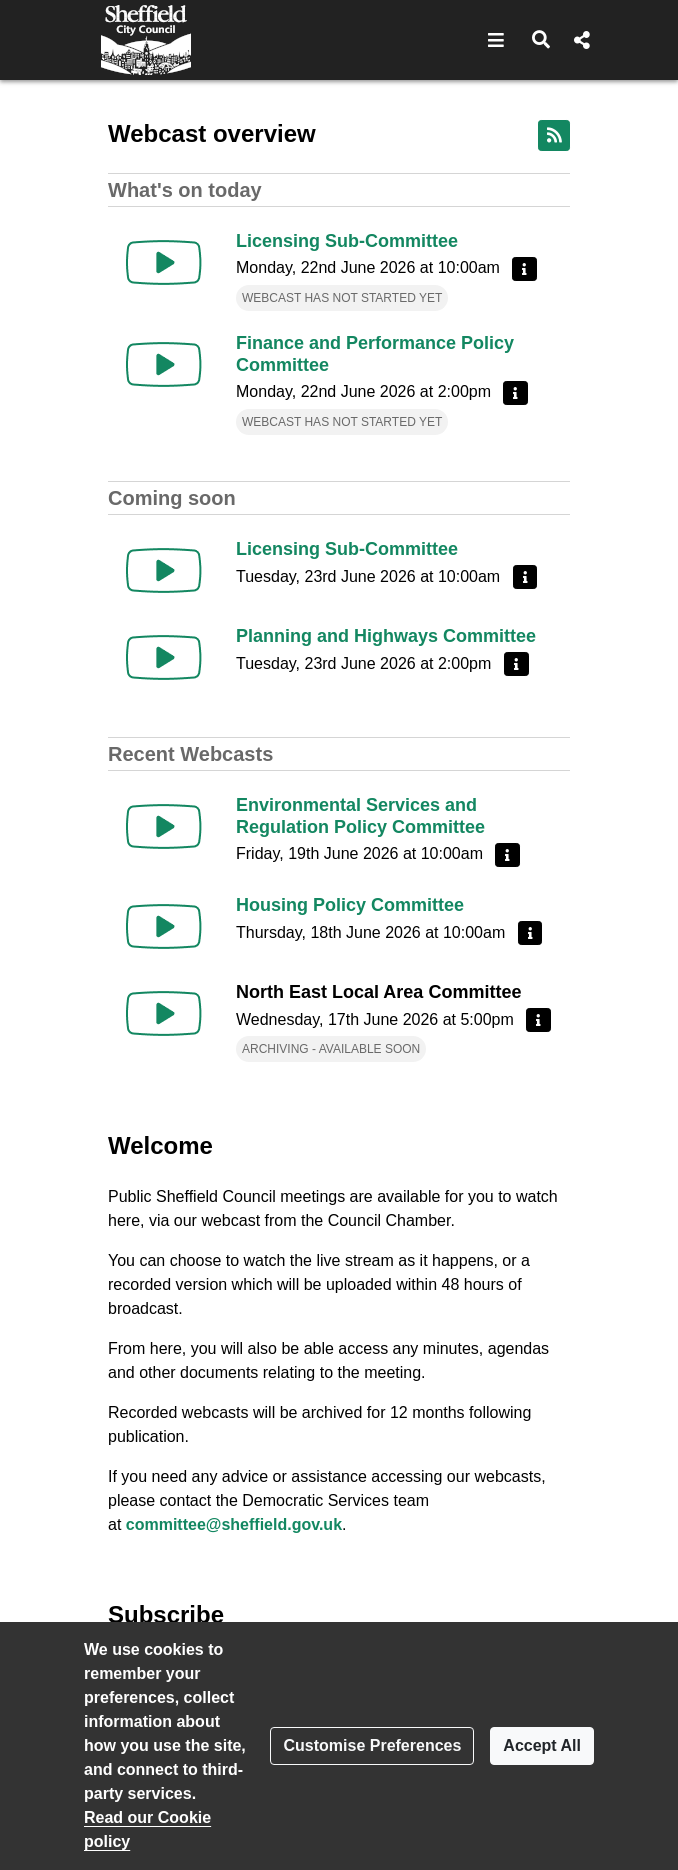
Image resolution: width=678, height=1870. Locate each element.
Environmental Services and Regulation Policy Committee (360, 816)
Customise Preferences (372, 1745)
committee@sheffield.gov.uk (234, 1524)
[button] (496, 40)
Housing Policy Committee (350, 905)
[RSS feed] (554, 135)
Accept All (542, 1745)
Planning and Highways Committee (386, 636)
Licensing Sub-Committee (347, 241)
